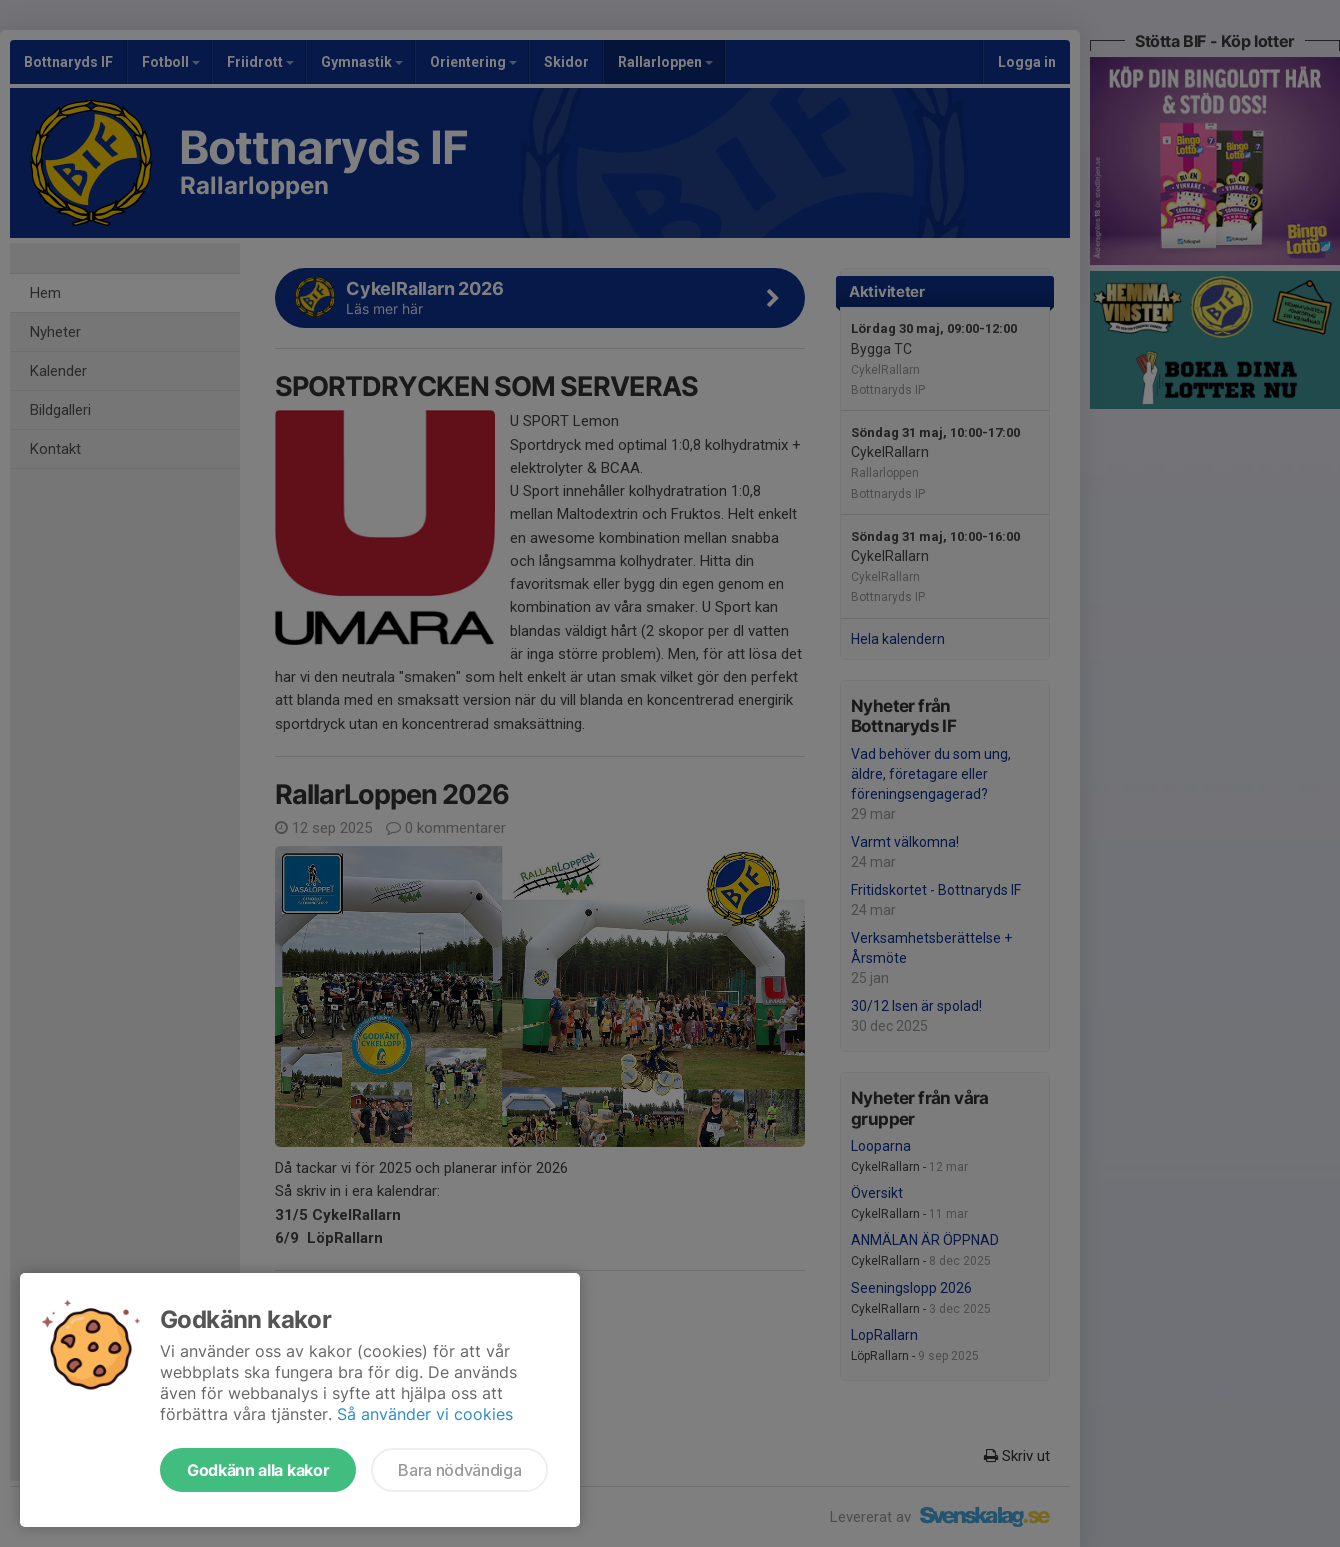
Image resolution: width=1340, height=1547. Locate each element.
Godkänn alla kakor (258, 1470)
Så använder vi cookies (425, 1414)
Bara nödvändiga (459, 1470)
